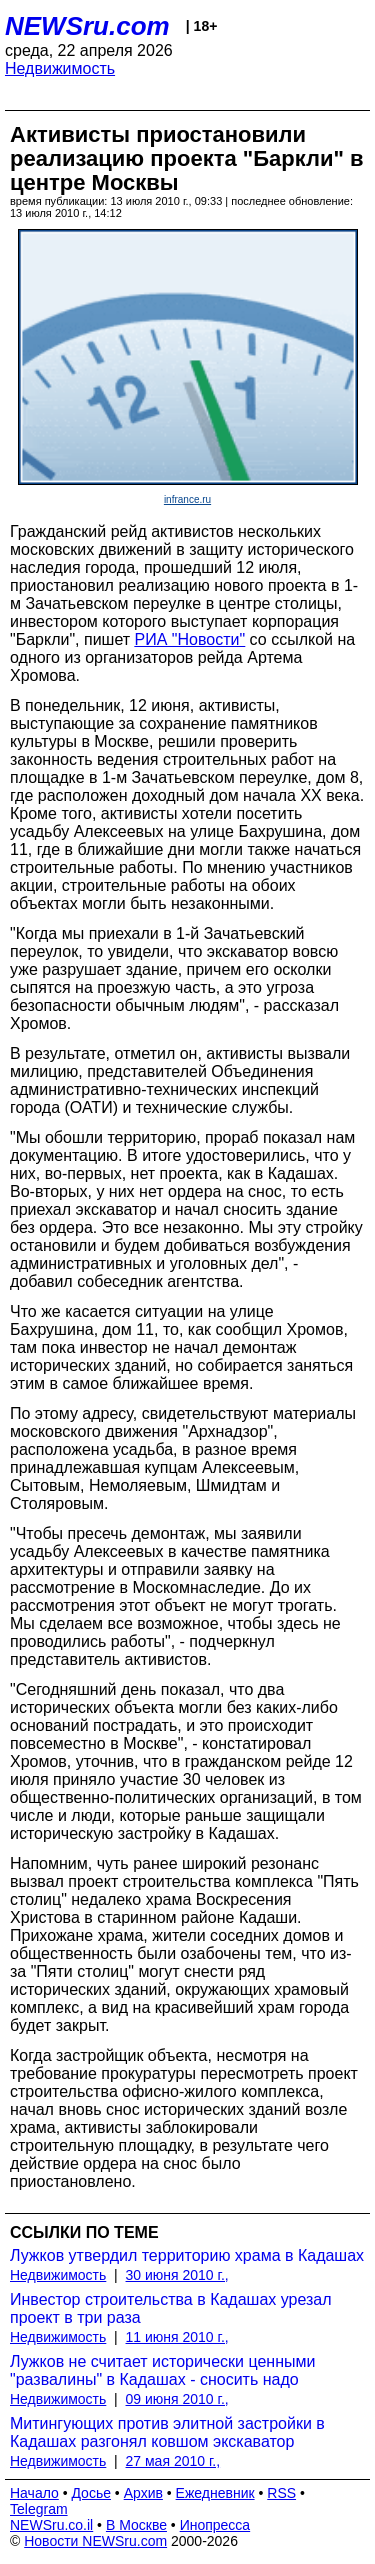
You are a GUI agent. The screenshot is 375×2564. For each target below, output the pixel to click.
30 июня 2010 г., (177, 2275)
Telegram (39, 2509)
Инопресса (215, 2525)
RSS (281, 2493)
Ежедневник (215, 2493)
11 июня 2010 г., (177, 2337)
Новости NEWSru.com (95, 2541)
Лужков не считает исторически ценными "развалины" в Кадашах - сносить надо (162, 2370)
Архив (143, 2493)
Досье (91, 2493)
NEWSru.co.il (51, 2525)
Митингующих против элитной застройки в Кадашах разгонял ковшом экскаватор (167, 2432)
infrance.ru (187, 499)
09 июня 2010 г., (177, 2399)
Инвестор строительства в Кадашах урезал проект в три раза (171, 2308)
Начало (34, 2493)
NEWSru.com (87, 26)
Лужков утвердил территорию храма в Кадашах (187, 2255)
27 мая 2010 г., (173, 2461)
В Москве (136, 2525)
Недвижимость (60, 68)
